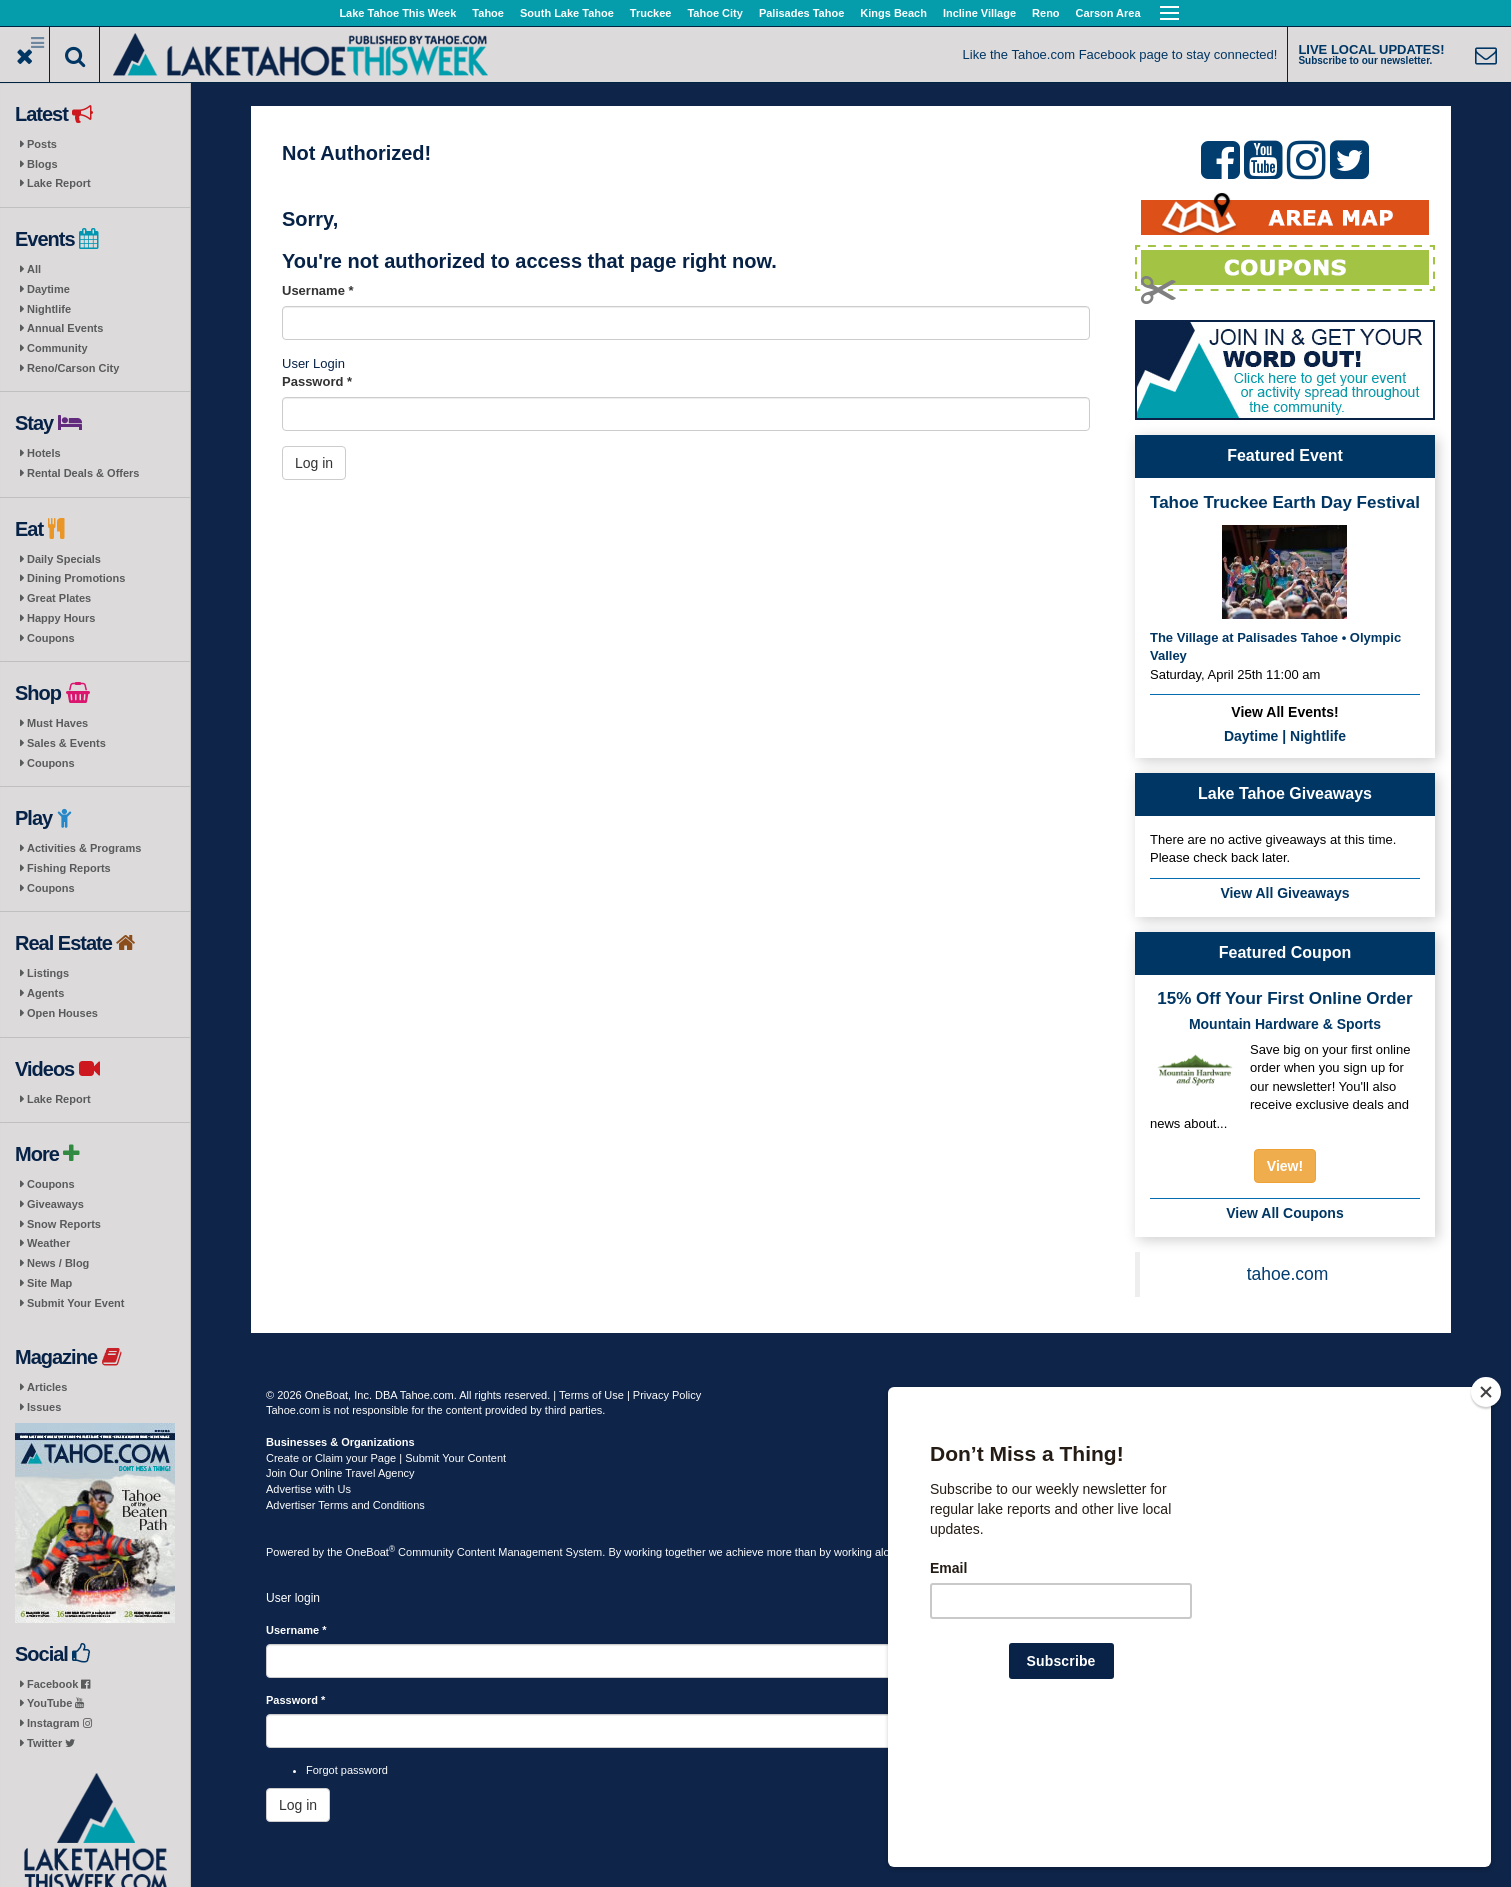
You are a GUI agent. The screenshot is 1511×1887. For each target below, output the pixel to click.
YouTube (55, 1703)
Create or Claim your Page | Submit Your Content (386, 1458)
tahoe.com (1288, 1274)
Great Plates (59, 598)
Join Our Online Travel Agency (340, 1473)
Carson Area (1108, 13)
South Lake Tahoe (567, 13)
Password (317, 381)
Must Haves (57, 723)
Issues (44, 1407)
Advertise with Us (308, 1489)
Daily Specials (64, 559)
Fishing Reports (69, 868)
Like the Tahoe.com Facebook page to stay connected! (1120, 54)
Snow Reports (64, 1224)
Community (57, 348)
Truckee (651, 13)
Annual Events (65, 328)
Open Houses (62, 1013)
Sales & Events (66, 743)
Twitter (51, 1743)
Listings (48, 973)
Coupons (51, 638)
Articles (47, 1387)
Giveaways (55, 1204)
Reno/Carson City (73, 368)
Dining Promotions (76, 578)
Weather (48, 1243)
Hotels (44, 453)
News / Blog (58, 1263)
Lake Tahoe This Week (397, 13)
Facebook (58, 1684)
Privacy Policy (667, 1395)
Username (318, 290)
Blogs (42, 164)
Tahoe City (714, 13)
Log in (314, 463)
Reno (1046, 13)
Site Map (49, 1283)
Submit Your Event (75, 1303)
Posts (42, 144)
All (34, 269)
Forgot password (347, 1770)
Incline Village (979, 13)
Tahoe (488, 13)
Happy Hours (61, 618)
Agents (45, 993)
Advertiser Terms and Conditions (345, 1505)
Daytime (48, 289)
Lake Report (59, 183)
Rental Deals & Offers (83, 473)
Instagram (59, 1723)
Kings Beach (893, 13)
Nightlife (49, 309)
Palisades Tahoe (801, 13)
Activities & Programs (84, 848)
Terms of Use (591, 1395)
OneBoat (371, 1552)
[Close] (1486, 1521)
